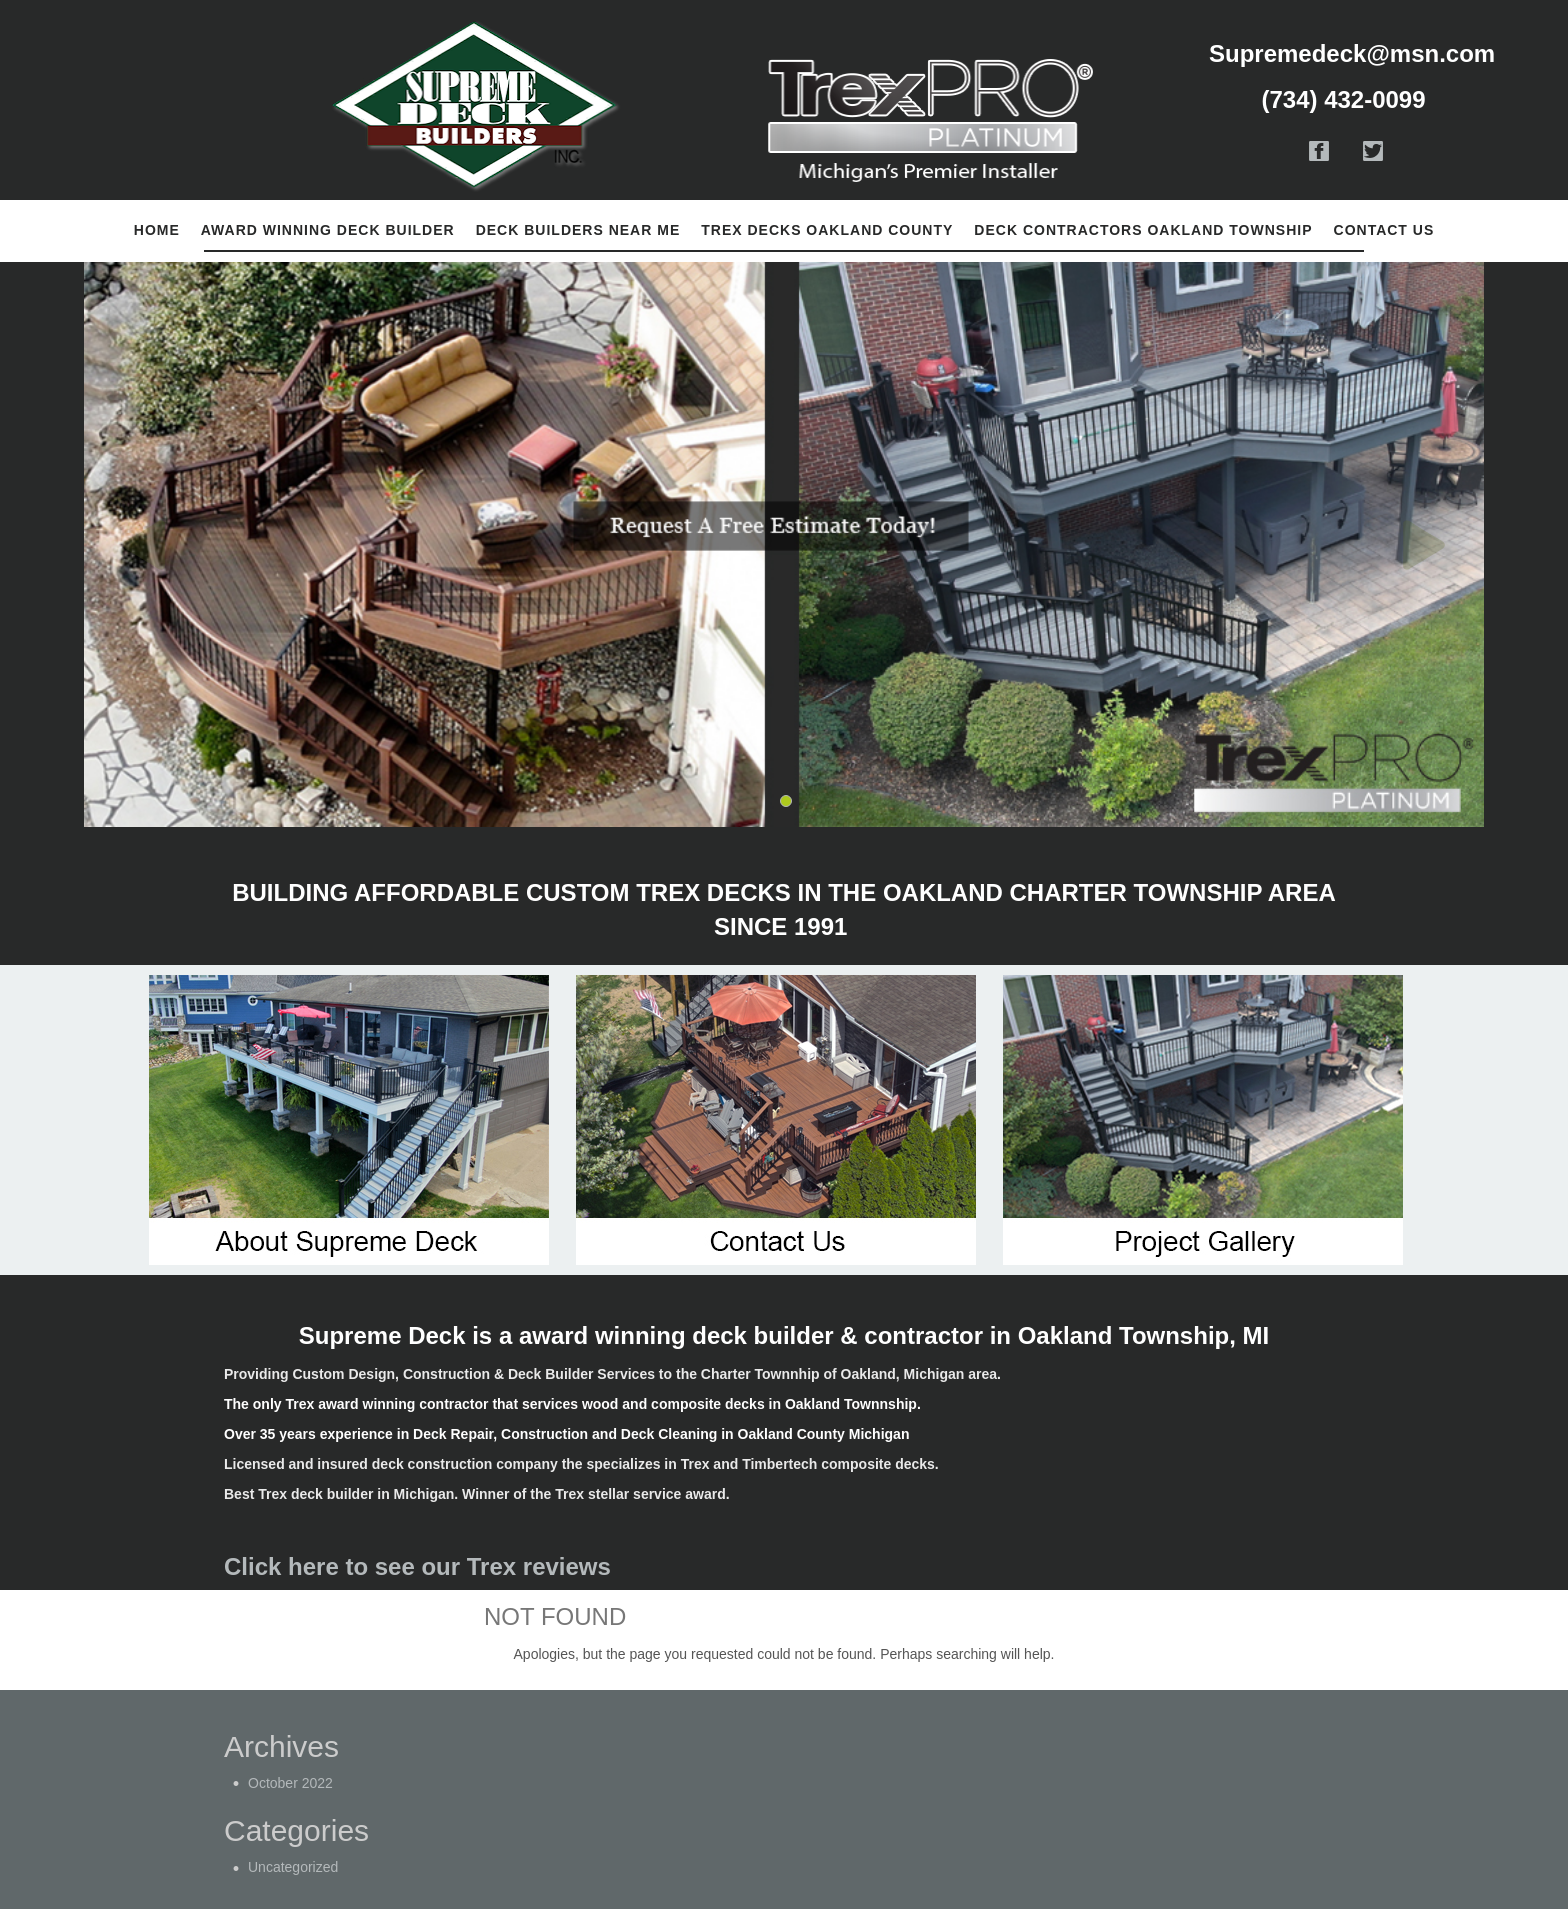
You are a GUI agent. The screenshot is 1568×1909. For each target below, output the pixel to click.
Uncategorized (293, 1867)
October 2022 (290, 1783)
